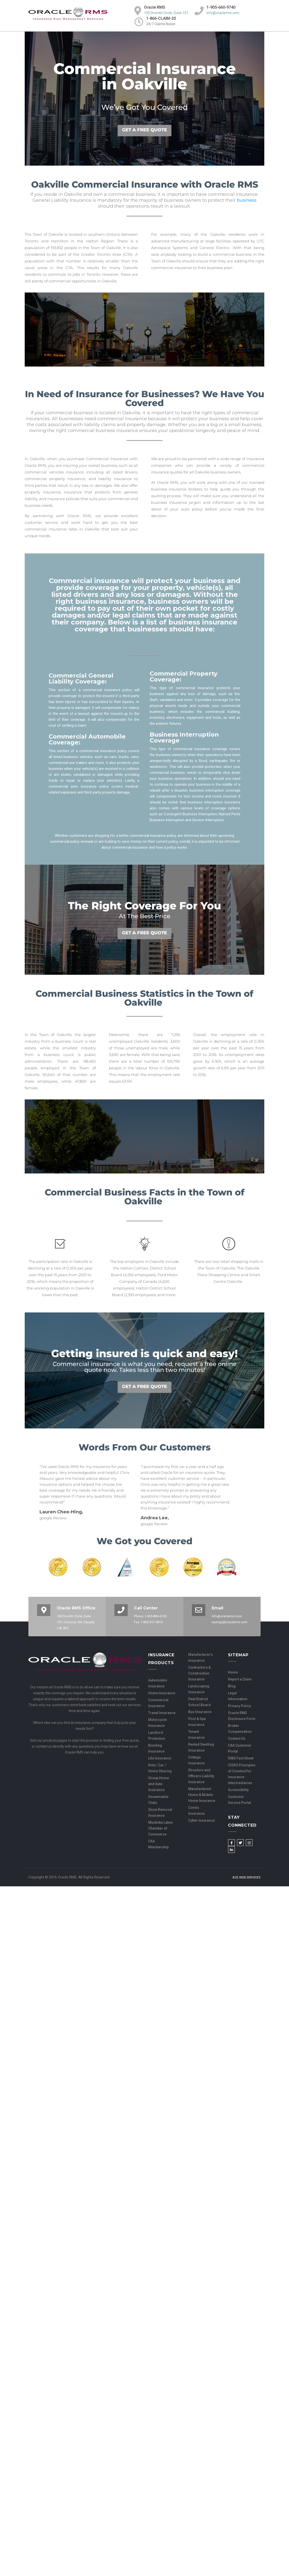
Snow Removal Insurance (160, 1812)
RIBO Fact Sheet (240, 1758)
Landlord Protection (156, 1735)
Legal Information (237, 1696)
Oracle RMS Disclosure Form (241, 1716)
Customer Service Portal (239, 1800)
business (246, 200)
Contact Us (236, 1738)
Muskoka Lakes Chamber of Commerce (160, 1828)
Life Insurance (159, 1758)
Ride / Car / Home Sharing (160, 1768)
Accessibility (238, 1790)
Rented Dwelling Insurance (201, 1747)
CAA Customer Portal (239, 1748)
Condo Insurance (196, 1810)
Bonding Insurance (156, 1748)
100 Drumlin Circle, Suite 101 (166, 13)
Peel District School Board (199, 1702)
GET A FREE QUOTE (144, 130)
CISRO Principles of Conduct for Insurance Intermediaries (241, 1774)
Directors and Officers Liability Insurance (201, 1776)
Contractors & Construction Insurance (199, 1673)
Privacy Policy (239, 1706)
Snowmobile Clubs (158, 1800)
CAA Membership (158, 1844)
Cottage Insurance (196, 1760)
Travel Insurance (161, 1713)
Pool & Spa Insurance (197, 1722)
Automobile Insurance (157, 1683)
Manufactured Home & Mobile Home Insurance (201, 1795)
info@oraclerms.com (222, 13)
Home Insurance (161, 1693)
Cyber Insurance (201, 1820)
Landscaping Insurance (198, 1689)
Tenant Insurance (196, 1734)
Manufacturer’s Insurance (200, 1657)
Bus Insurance (199, 1712)
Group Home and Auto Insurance (158, 1784)
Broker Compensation (240, 1729)
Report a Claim (240, 1679)
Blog (232, 1686)
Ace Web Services (246, 1877)
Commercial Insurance (158, 1703)
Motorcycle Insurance (157, 1723)
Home (233, 1672)
